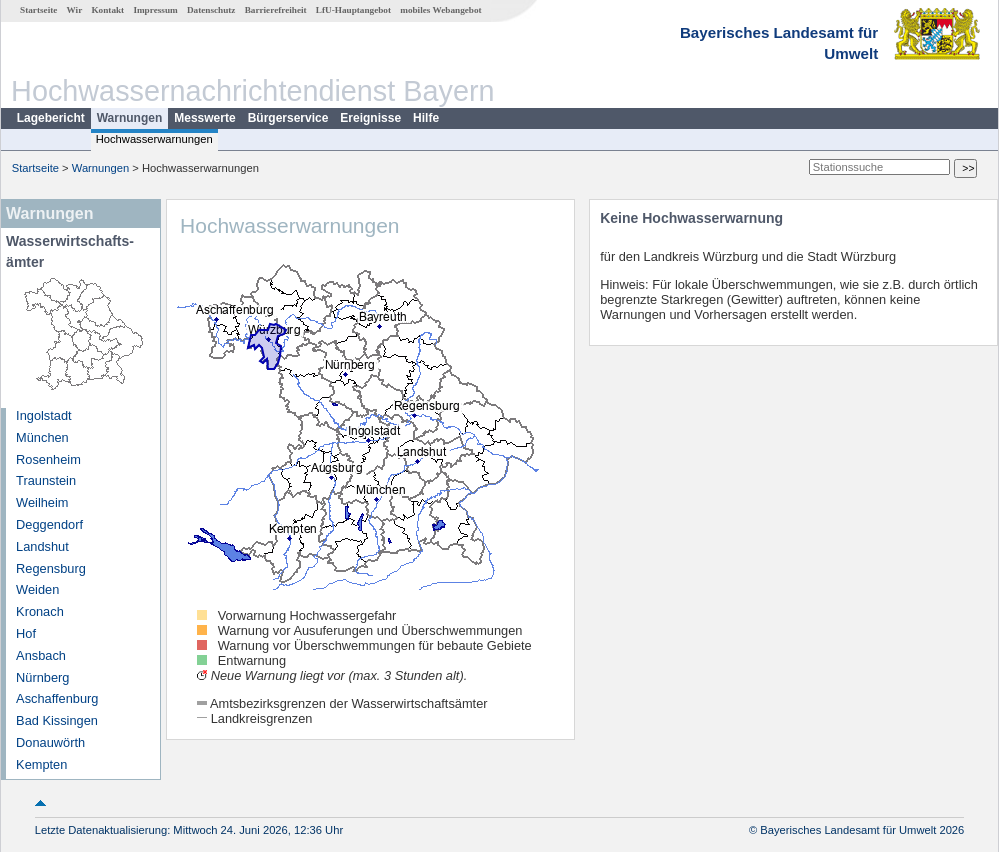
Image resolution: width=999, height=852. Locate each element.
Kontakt (107, 10)
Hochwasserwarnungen (154, 139)
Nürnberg (42, 677)
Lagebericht (51, 118)
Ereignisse (370, 118)
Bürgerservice (288, 118)
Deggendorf (49, 524)
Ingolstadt (44, 415)
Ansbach (41, 655)
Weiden (37, 589)
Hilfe (426, 118)
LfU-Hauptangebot (353, 10)
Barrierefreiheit (276, 10)
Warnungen (130, 118)
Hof (26, 633)
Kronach (40, 611)
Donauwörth (50, 742)
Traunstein (46, 480)
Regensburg (51, 568)
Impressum (155, 10)
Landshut (42, 546)
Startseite (38, 10)
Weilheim (42, 502)
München (42, 437)
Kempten (41, 764)
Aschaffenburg (57, 698)
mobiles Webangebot (440, 10)
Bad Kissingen (57, 720)
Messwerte (204, 118)
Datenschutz (211, 10)
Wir (75, 10)
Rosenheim (48, 459)
